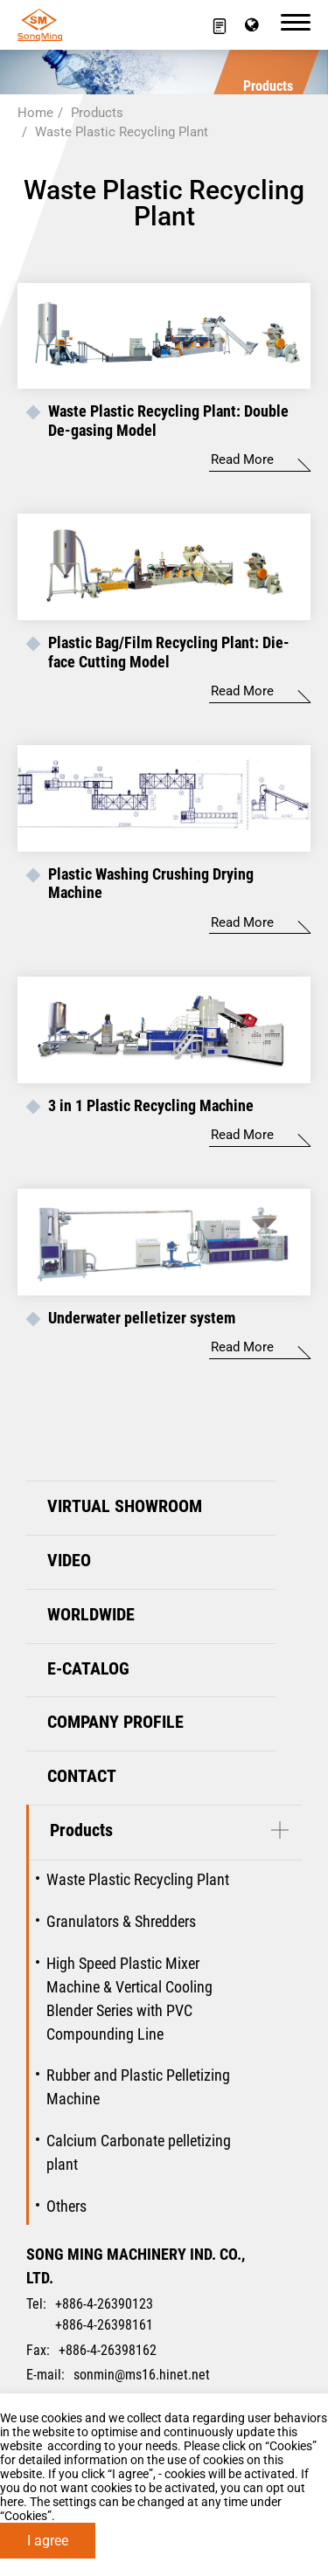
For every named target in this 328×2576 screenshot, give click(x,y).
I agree (47, 2540)
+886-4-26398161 (104, 2325)
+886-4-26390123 (104, 2304)
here (12, 2502)
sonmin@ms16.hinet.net (141, 2374)
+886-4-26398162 (108, 2350)
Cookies (290, 2446)
